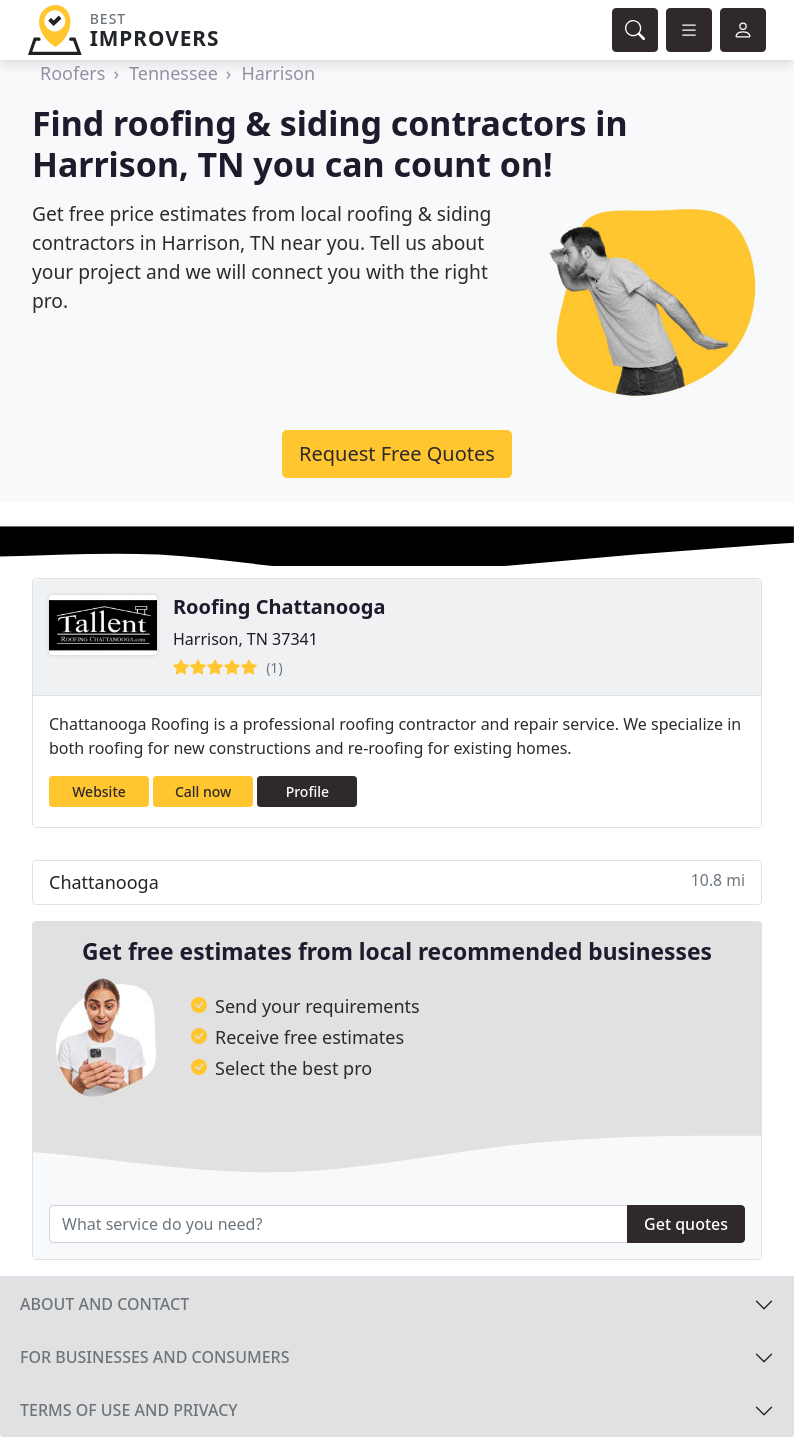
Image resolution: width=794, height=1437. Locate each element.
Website (99, 791)
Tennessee (173, 73)
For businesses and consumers (154, 1357)
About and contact (104, 1304)
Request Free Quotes (397, 453)
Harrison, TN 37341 (245, 639)
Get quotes (686, 1224)
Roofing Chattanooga (279, 606)
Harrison (278, 73)
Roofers (72, 73)
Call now (203, 791)
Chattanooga (397, 881)
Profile (307, 791)
